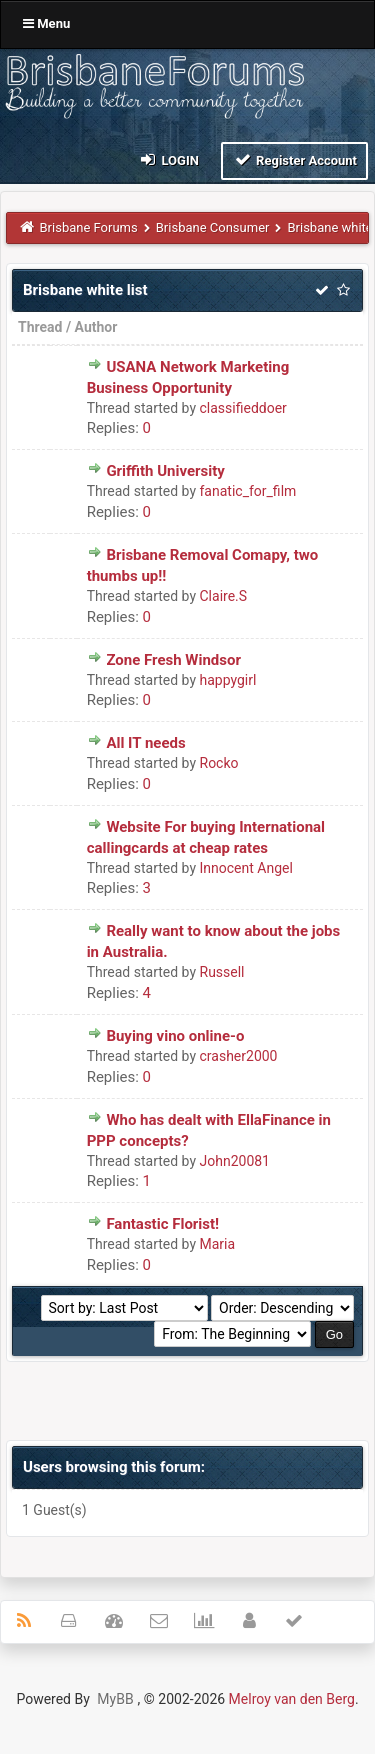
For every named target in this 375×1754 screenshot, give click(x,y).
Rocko (219, 763)
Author (96, 327)
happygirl (228, 680)
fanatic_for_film (248, 491)
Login (168, 159)
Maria (218, 1244)
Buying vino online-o (175, 1036)
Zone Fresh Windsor (173, 660)
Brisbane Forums (89, 227)
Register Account (294, 159)
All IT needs (145, 743)
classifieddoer (243, 408)
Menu (46, 23)
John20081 (235, 1161)
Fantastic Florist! (162, 1224)
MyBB (115, 1699)
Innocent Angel (246, 868)
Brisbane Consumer (213, 227)
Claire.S (224, 596)
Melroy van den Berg (292, 1699)
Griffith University (165, 471)
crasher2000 (239, 1056)
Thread (40, 327)
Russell (222, 972)
